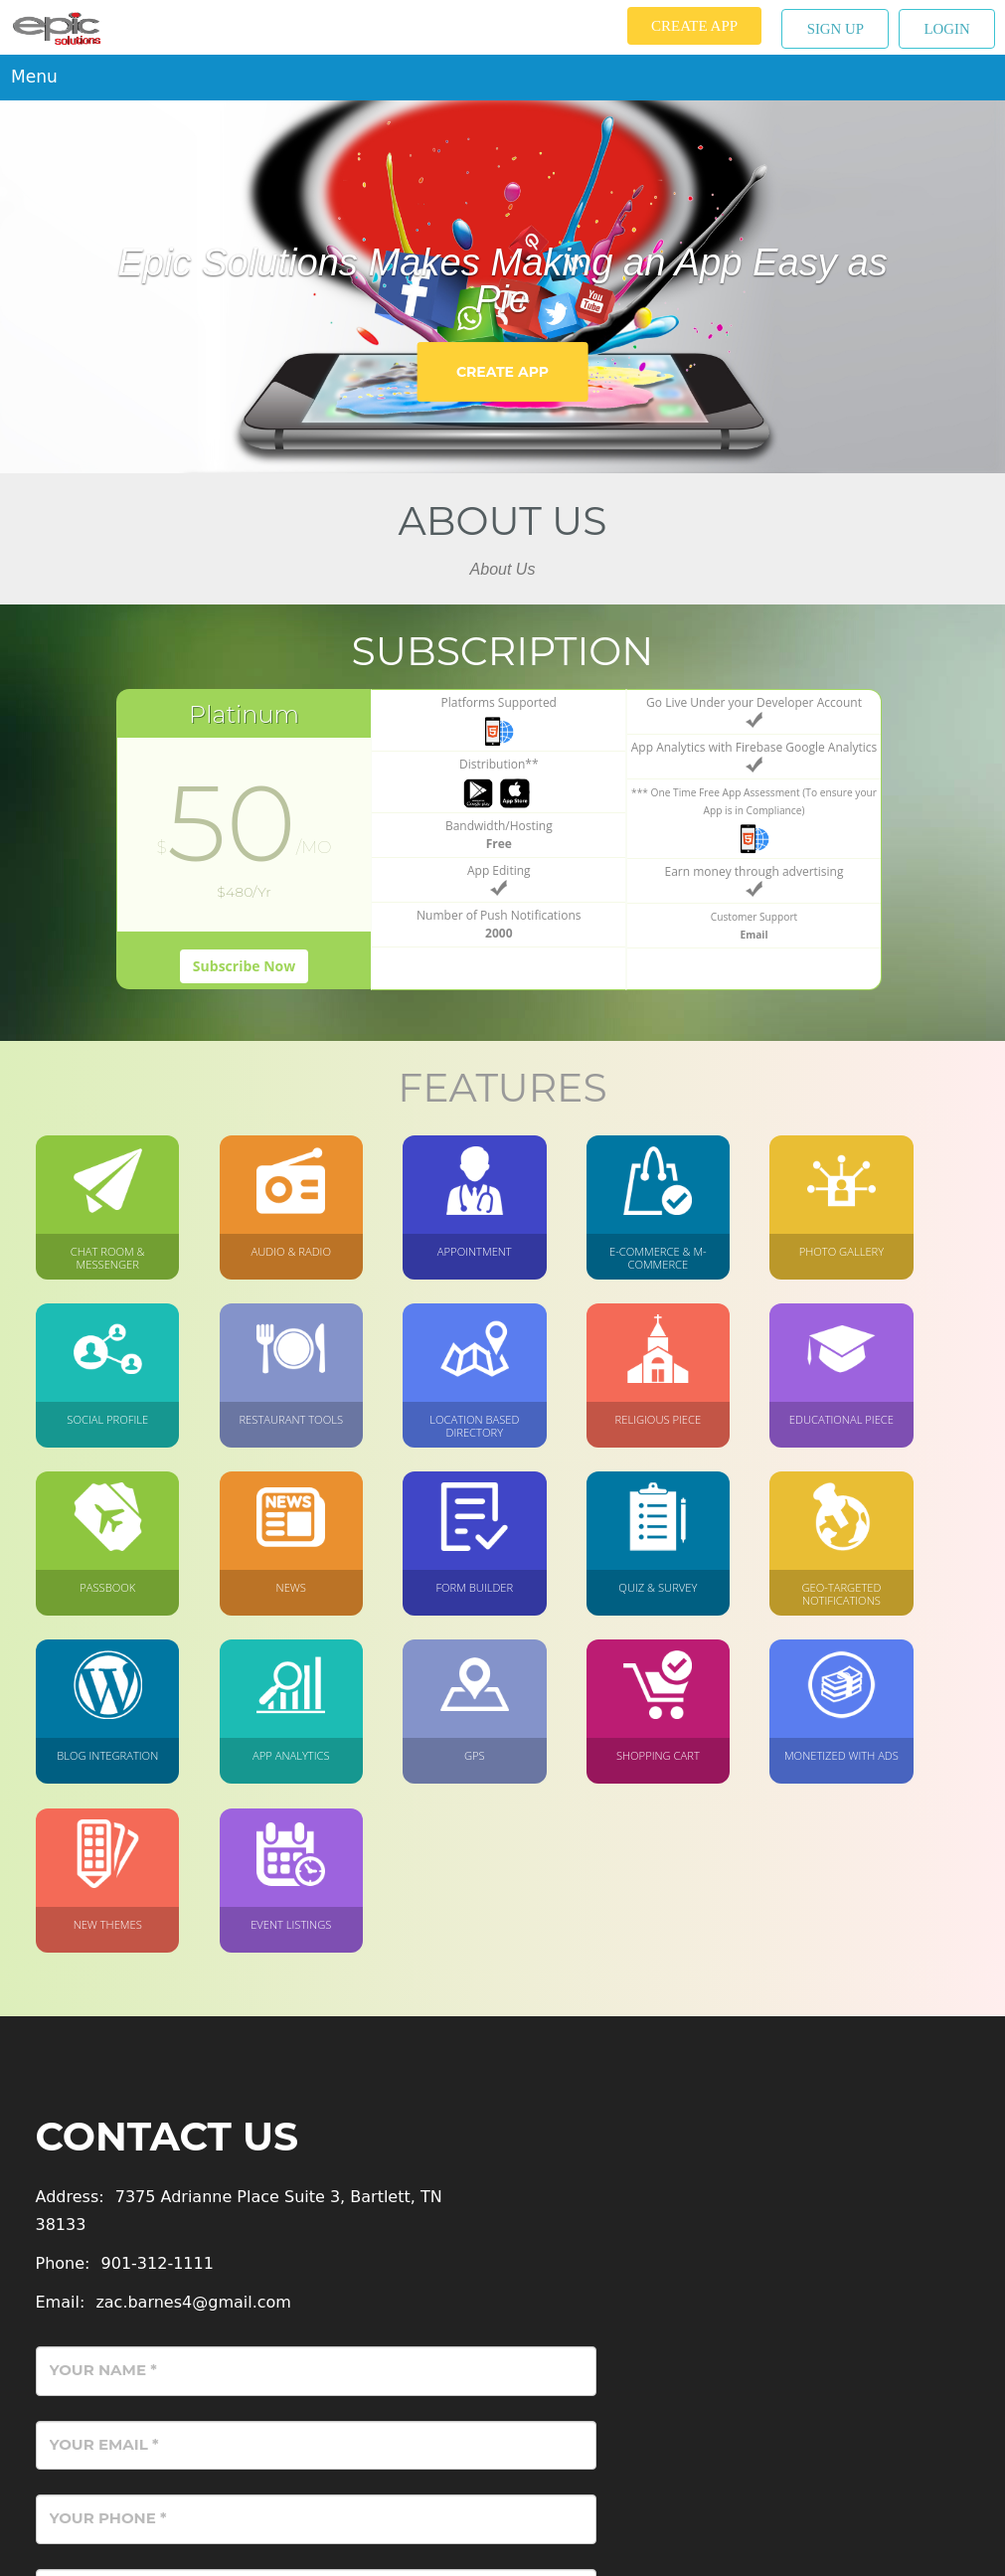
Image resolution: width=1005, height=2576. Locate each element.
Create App (689, 26)
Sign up (832, 29)
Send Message (871, 2394)
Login (945, 29)
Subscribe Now (244, 960)
